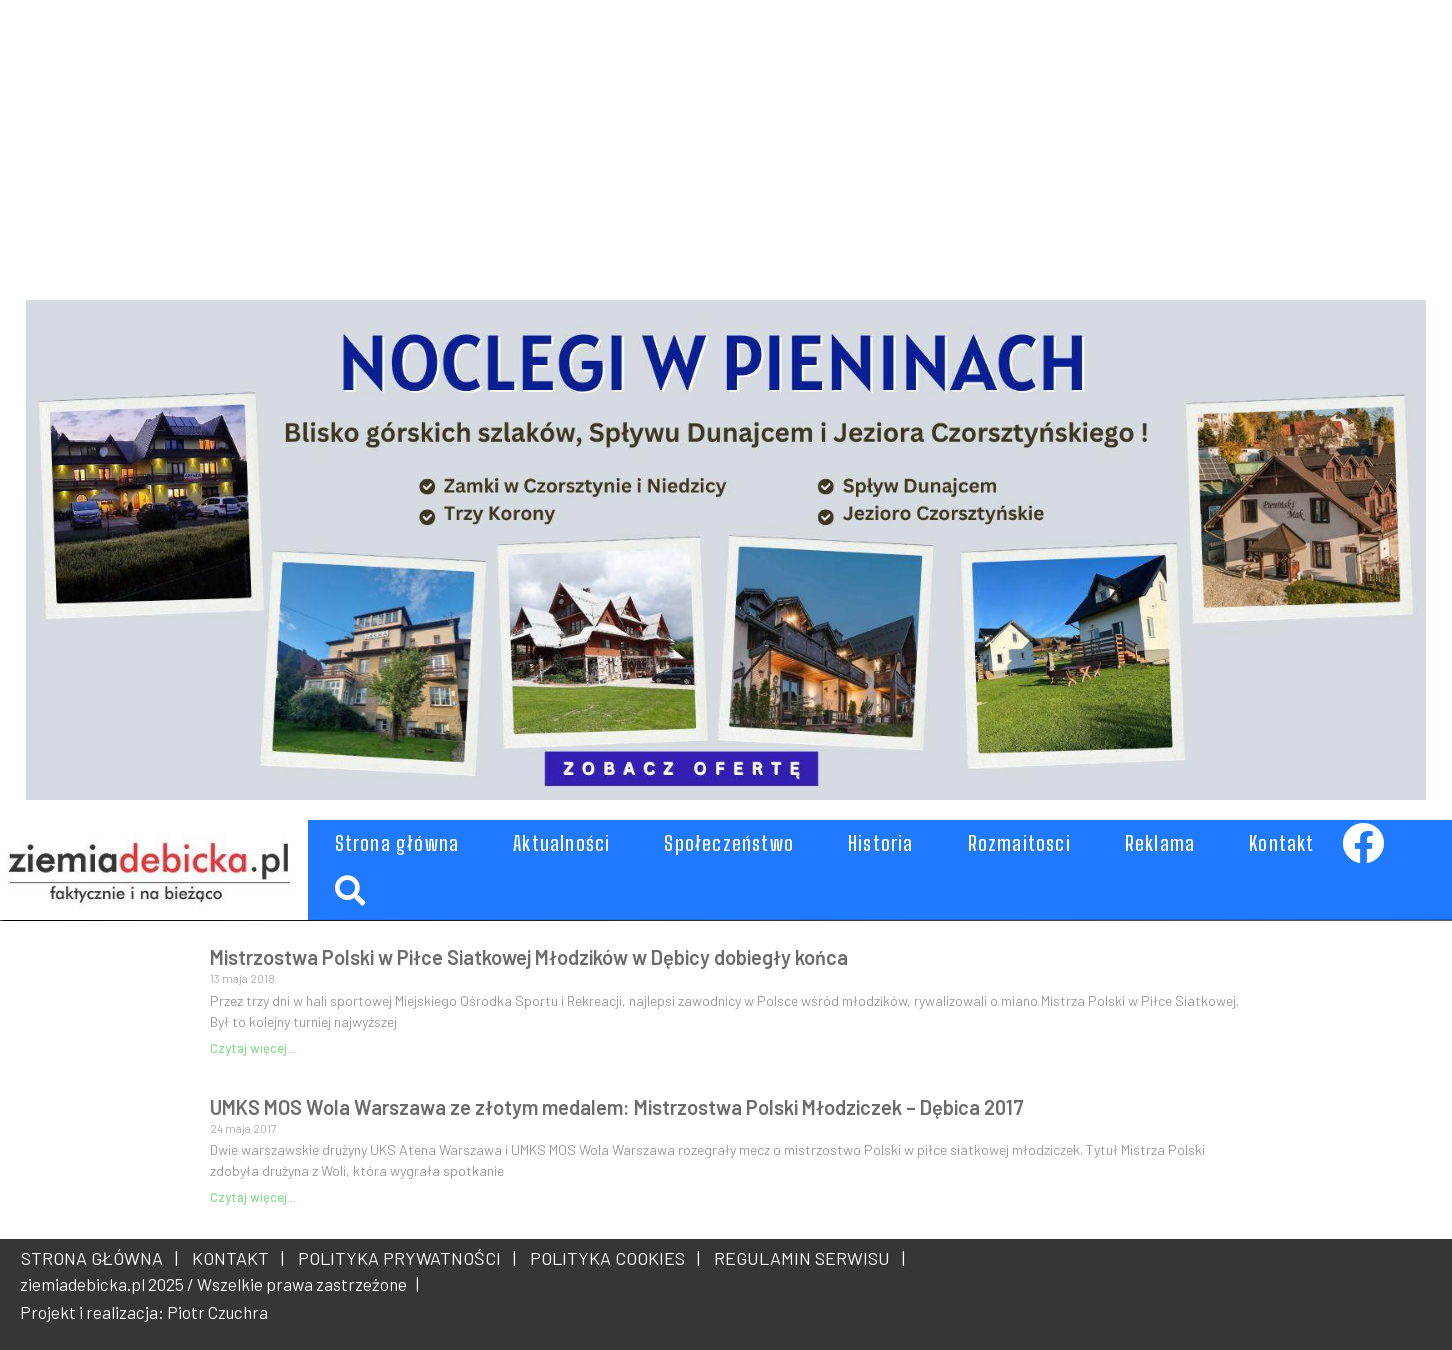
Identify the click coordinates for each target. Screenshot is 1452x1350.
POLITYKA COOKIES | (611, 1258)
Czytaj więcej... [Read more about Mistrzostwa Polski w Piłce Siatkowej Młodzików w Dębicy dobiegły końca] (253, 1048)
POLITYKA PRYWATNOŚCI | (403, 1258)
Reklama (1160, 843)
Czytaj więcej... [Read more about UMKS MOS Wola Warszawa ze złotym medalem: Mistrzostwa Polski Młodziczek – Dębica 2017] (253, 1197)
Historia (881, 843)
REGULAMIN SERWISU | (805, 1258)
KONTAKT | (234, 1258)
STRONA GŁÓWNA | (99, 1258)
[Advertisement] (626, 140)
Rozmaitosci (1019, 843)
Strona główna (397, 843)
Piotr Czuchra (217, 1312)
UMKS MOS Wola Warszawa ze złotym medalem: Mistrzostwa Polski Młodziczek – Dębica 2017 (617, 1107)
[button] (350, 891)
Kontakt (1281, 843)
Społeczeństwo (729, 843)
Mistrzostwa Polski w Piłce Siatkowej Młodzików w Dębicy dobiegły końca (529, 957)
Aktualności (561, 843)
